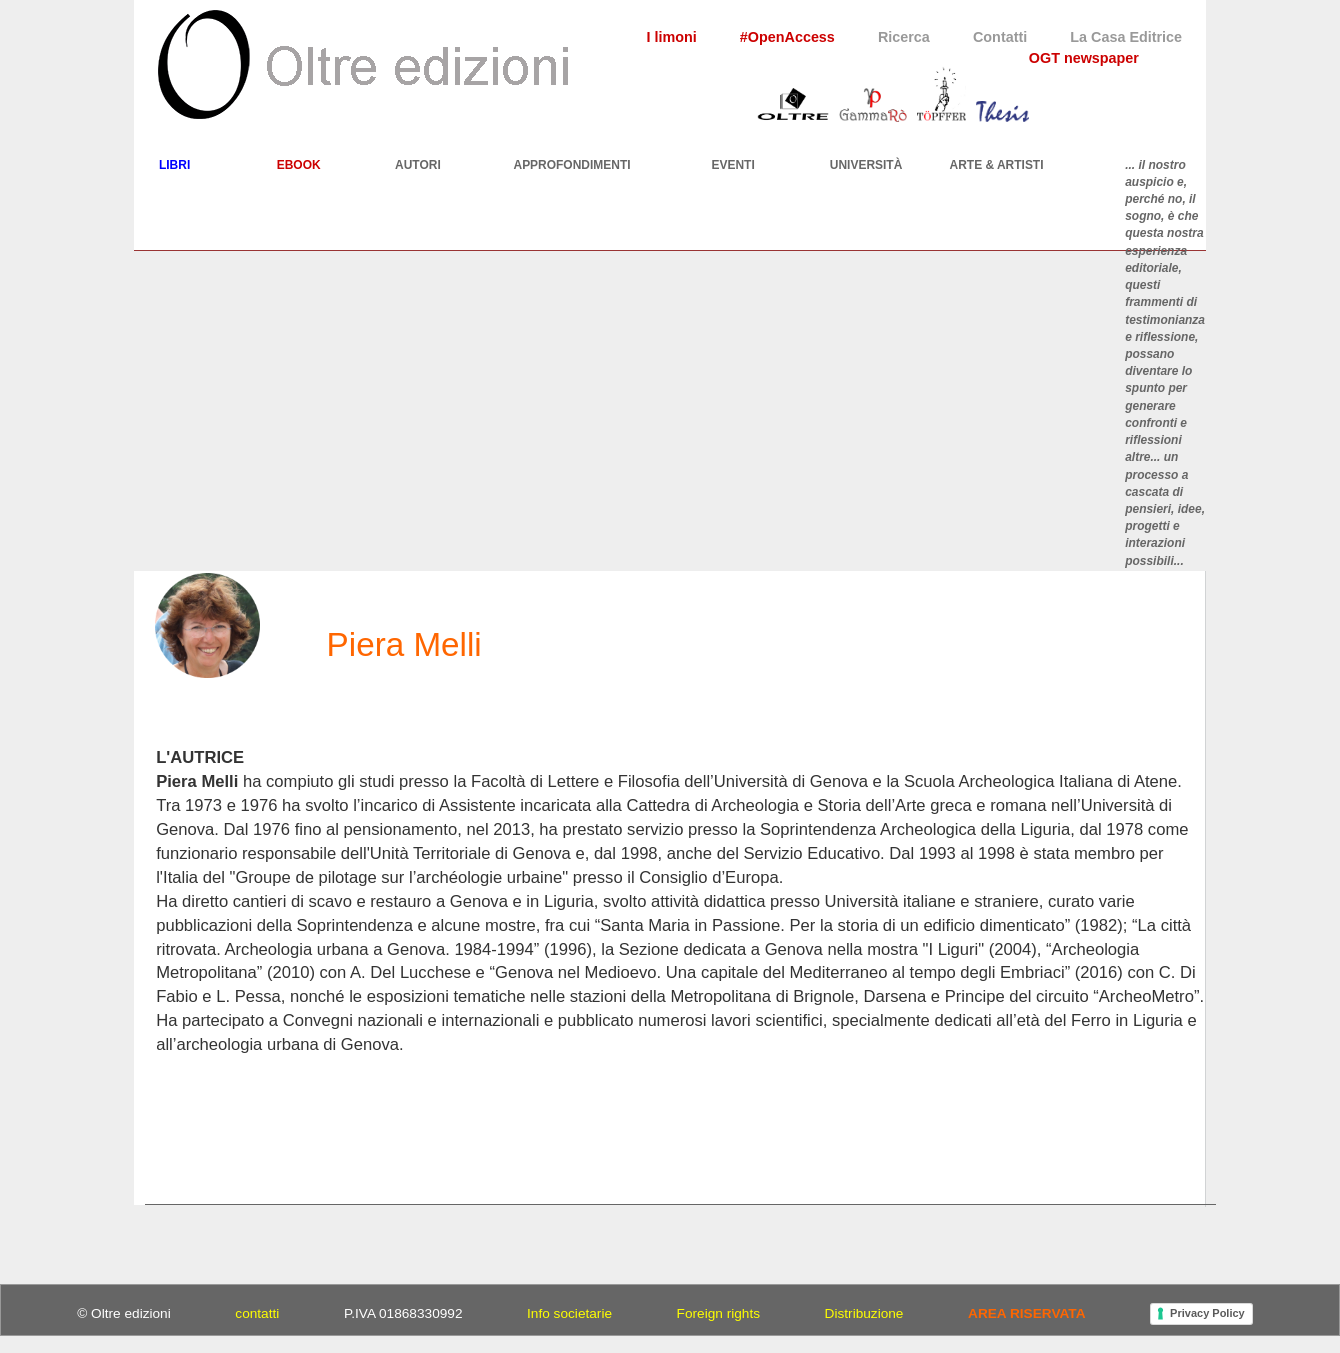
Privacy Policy (1207, 1313)
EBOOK (299, 165)
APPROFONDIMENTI (571, 165)
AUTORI (418, 165)
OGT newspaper (1084, 58)
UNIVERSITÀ (866, 165)
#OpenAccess (787, 37)
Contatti (1000, 37)
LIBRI (174, 165)
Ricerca (904, 37)
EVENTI (733, 165)
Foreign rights (718, 1313)
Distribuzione (864, 1313)
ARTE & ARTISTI (997, 165)
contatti (257, 1313)
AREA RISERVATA (1026, 1313)
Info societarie (569, 1313)
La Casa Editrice (1126, 37)
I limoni (671, 37)
